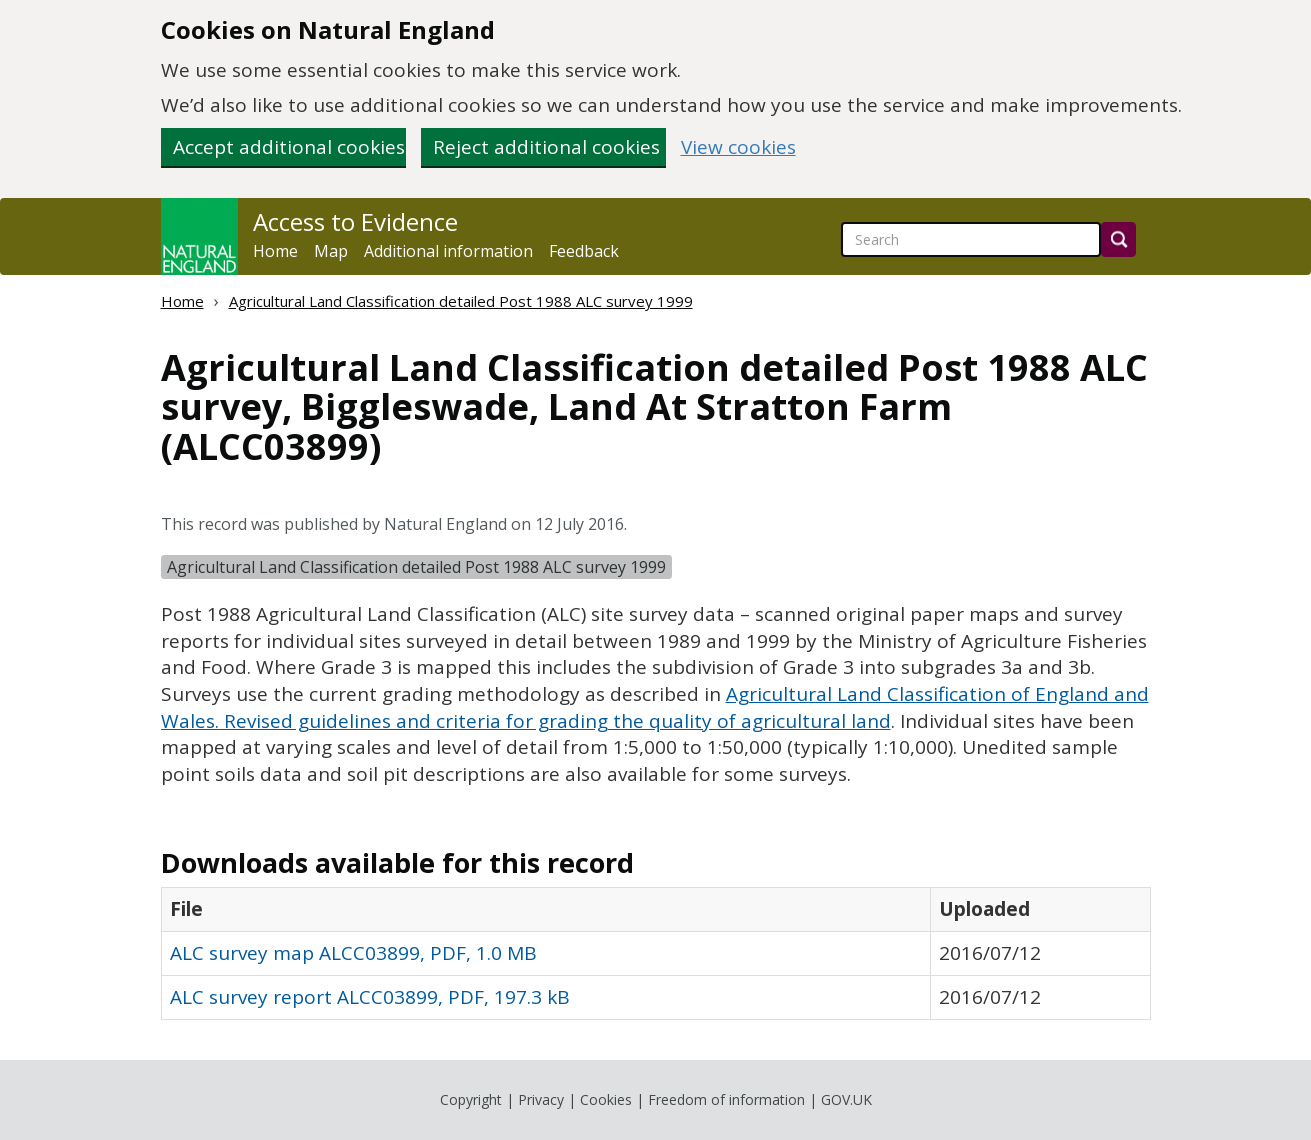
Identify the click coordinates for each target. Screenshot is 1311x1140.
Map (331, 251)
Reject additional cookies (546, 147)
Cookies (606, 1099)
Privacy (541, 1099)
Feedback (584, 251)
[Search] (1118, 239)
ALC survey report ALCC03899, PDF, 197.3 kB (370, 997)
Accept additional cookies (289, 147)
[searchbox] (971, 239)
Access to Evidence (355, 222)
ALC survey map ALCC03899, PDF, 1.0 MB (353, 953)
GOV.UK (846, 1099)
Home (275, 251)
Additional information (448, 251)
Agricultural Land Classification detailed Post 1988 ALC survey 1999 (461, 301)
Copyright (471, 1099)
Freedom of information (726, 1099)
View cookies (738, 147)
